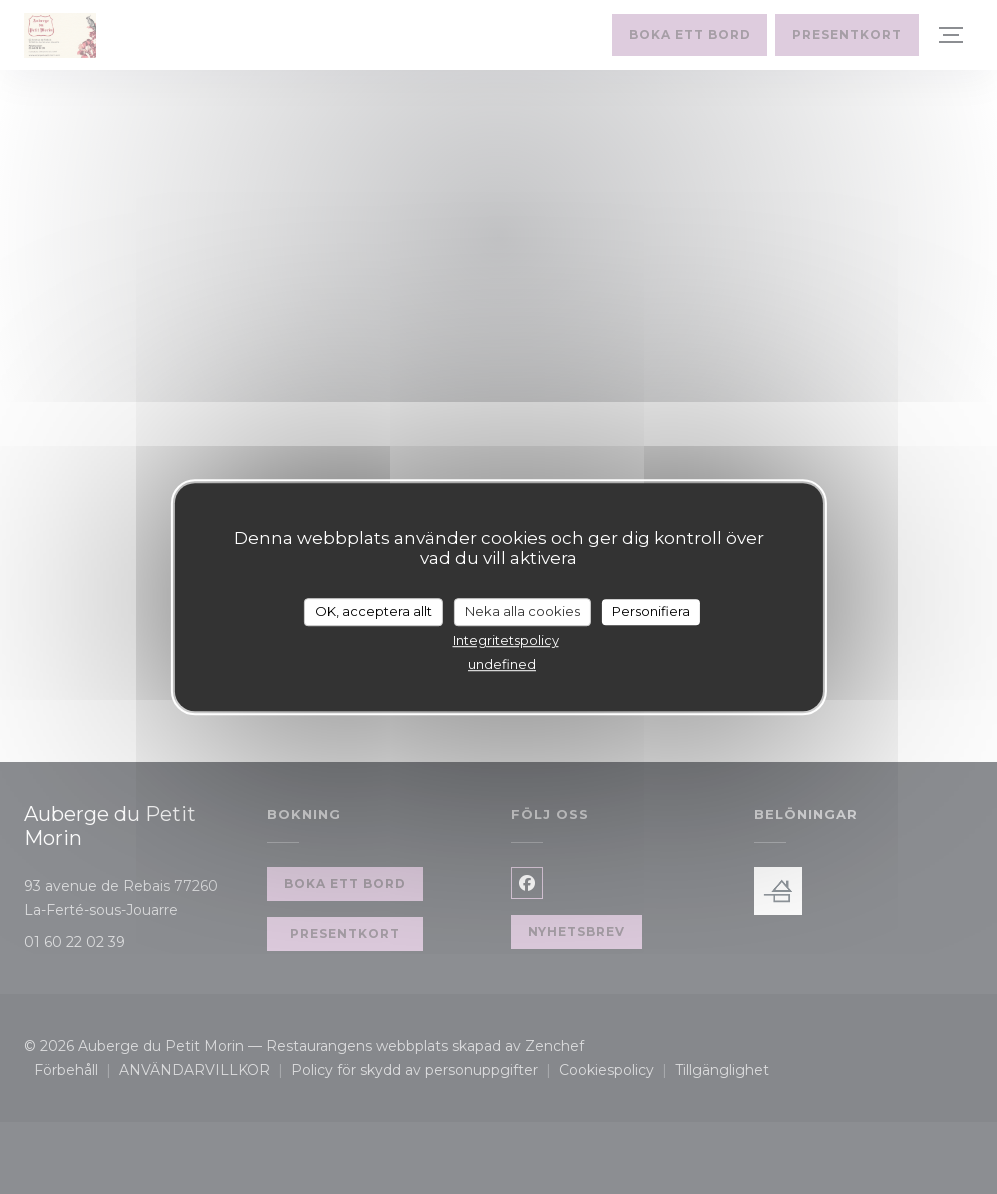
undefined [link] (502, 664)
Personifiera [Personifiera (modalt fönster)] (651, 611)
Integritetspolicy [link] (506, 640)
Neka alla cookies (522, 611)
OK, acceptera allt (373, 611)
